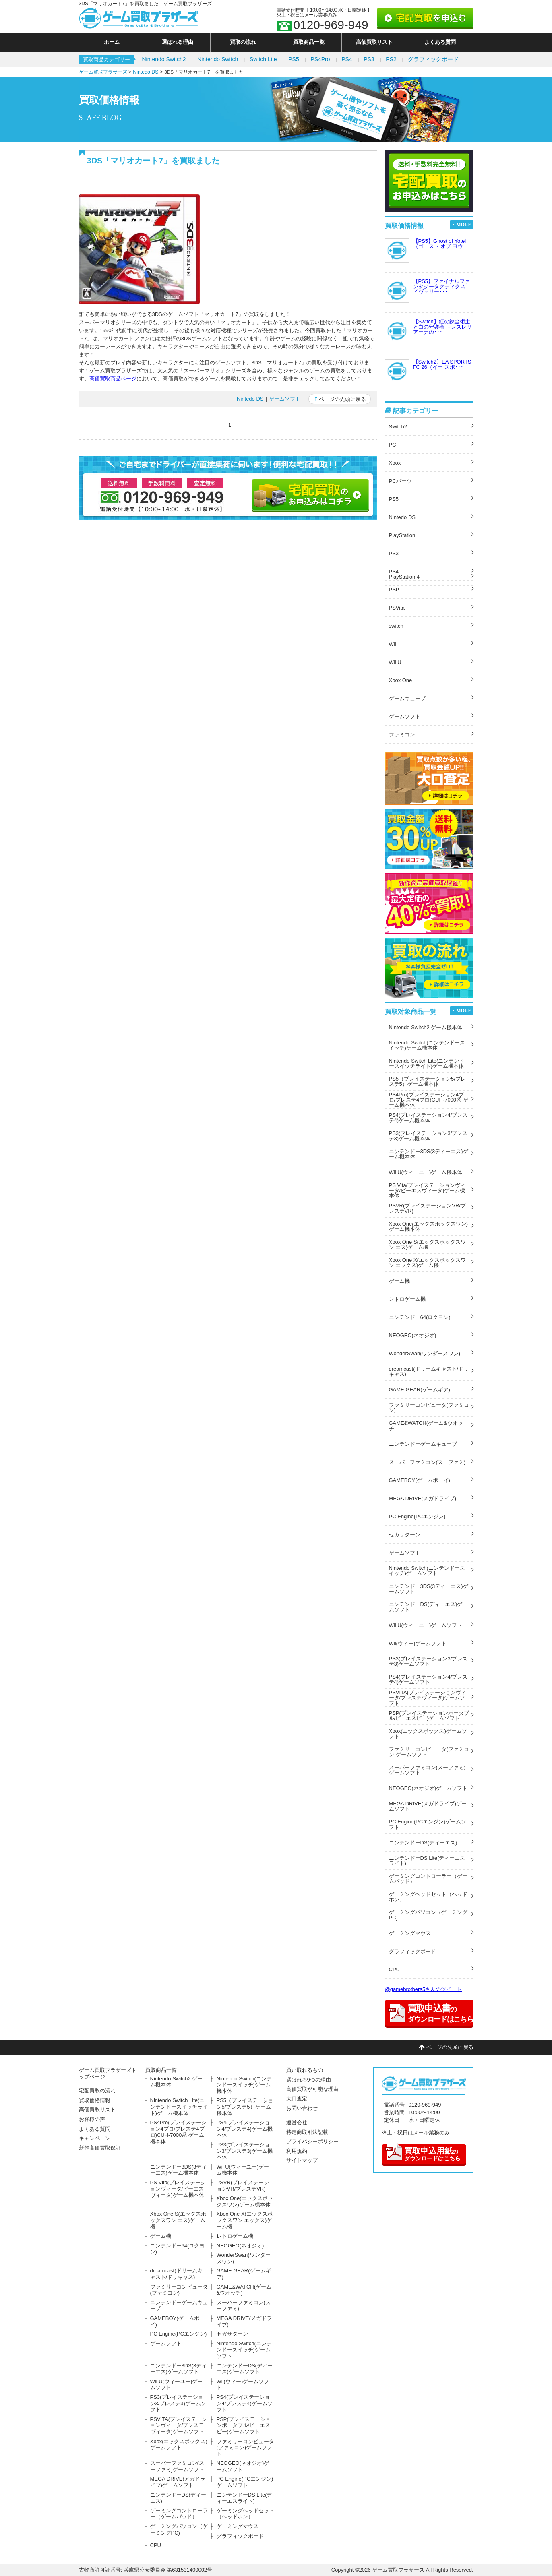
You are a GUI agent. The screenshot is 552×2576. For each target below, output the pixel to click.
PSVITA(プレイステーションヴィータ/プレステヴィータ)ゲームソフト (428, 1698)
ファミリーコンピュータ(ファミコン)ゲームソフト (429, 1752)
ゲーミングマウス (410, 1933)
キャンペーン (94, 2138)
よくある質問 (440, 42)
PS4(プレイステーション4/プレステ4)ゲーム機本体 (428, 1117)
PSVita (397, 607)
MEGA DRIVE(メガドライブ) (423, 1498)
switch (396, 625)
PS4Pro (320, 59)
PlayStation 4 (404, 576)
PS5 (293, 59)
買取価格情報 (94, 2100)
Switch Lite (263, 59)
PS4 (346, 59)
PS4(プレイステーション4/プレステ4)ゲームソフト (428, 1679)
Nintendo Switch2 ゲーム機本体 (426, 1027)
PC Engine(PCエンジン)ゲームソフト (428, 1824)
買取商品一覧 (309, 42)
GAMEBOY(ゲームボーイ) (419, 1480)
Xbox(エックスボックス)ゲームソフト (428, 1733)
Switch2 (398, 426)
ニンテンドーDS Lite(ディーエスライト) (427, 1860)
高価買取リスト (374, 42)
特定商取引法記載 (307, 2132)
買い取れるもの (304, 2070)
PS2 (391, 59)
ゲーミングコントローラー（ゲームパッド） (428, 1878)
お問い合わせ (302, 2108)
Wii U (395, 662)
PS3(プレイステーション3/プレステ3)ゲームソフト (428, 1661)
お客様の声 (92, 2119)
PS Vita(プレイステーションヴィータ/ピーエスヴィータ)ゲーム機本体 (427, 1190)
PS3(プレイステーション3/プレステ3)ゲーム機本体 (428, 1136)
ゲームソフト (284, 399)
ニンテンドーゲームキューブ (423, 1444)
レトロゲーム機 (407, 1299)
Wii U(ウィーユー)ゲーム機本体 (426, 1172)
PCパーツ (400, 481)
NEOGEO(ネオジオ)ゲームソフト (428, 1788)
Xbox (395, 462)
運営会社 (296, 2122)
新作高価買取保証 (100, 2148)
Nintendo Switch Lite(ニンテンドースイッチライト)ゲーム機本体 (427, 1063)
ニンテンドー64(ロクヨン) (420, 1317)
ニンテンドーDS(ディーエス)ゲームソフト (428, 1607)
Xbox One (400, 680)
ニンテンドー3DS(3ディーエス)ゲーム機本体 (428, 1154)
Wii (392, 644)
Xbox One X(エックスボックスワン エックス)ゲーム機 (427, 1262)
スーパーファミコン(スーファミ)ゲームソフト (427, 1770)
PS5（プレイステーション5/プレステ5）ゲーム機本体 (427, 1081)
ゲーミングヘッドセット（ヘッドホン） (428, 1897)
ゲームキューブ (407, 698)
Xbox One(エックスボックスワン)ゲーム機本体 (428, 1226)
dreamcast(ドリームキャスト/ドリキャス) (429, 1371)
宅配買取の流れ (97, 2091)
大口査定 (296, 2099)
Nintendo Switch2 (164, 59)
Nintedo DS (145, 72)
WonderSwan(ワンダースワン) (424, 1353)
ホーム (112, 42)
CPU (394, 1969)
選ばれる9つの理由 (308, 2080)
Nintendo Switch (217, 59)
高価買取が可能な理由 (312, 2089)
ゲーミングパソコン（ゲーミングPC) (428, 1915)
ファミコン (402, 734)
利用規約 (296, 2151)
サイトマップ (302, 2160)
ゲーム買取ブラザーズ (103, 72)
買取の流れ (243, 42)
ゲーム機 (399, 1281)
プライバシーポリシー (312, 2141)
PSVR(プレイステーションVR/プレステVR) (427, 1208)
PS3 (369, 59)
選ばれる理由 (177, 42)
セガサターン (404, 1534)
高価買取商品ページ (112, 379)
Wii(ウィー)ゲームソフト (418, 1643)
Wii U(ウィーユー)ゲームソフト (426, 1625)
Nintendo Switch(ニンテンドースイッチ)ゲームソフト (427, 1570)
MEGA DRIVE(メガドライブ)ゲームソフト (428, 1806)
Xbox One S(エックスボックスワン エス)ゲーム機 (427, 1244)
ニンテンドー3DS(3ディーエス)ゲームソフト (428, 1589)
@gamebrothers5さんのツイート (423, 1989)
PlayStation (402, 535)
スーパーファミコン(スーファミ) (427, 1462)
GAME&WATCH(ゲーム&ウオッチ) (426, 1425)
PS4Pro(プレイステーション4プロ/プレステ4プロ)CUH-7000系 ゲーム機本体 (428, 1100)
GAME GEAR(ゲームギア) (419, 1389)
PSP (394, 589)
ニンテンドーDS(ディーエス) (423, 1842)
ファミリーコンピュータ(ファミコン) (429, 1407)
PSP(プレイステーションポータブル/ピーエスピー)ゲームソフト (429, 1715)
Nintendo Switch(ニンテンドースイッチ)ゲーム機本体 (427, 1045)
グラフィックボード (433, 59)
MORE (463, 224)
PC (392, 444)
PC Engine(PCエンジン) (417, 1516)
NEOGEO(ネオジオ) (412, 1335)
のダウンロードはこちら (423, 2153)
